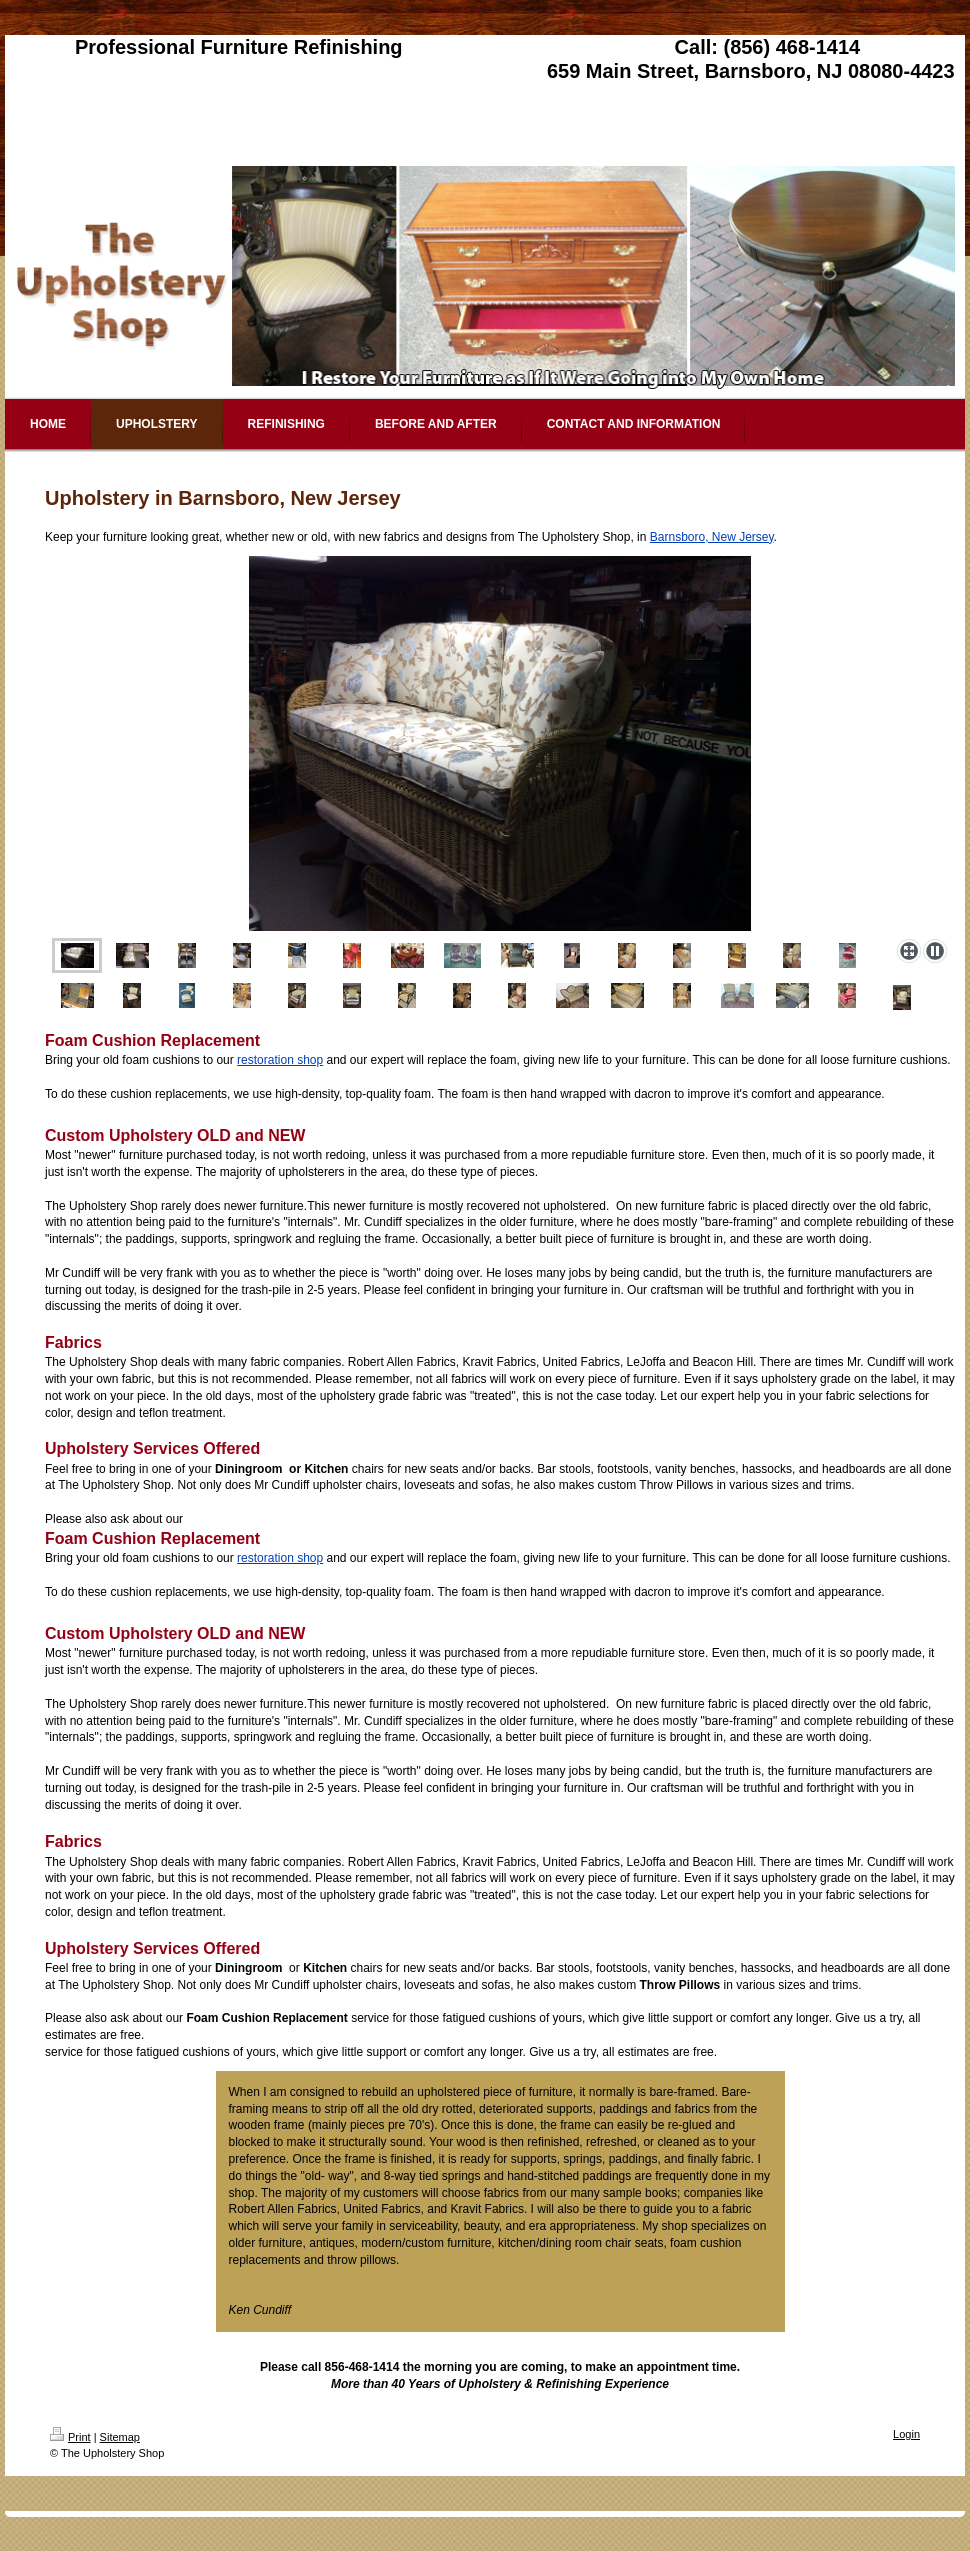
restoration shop (280, 1060)
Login (906, 2434)
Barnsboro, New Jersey (712, 537)
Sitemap (120, 2437)
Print (70, 2437)
